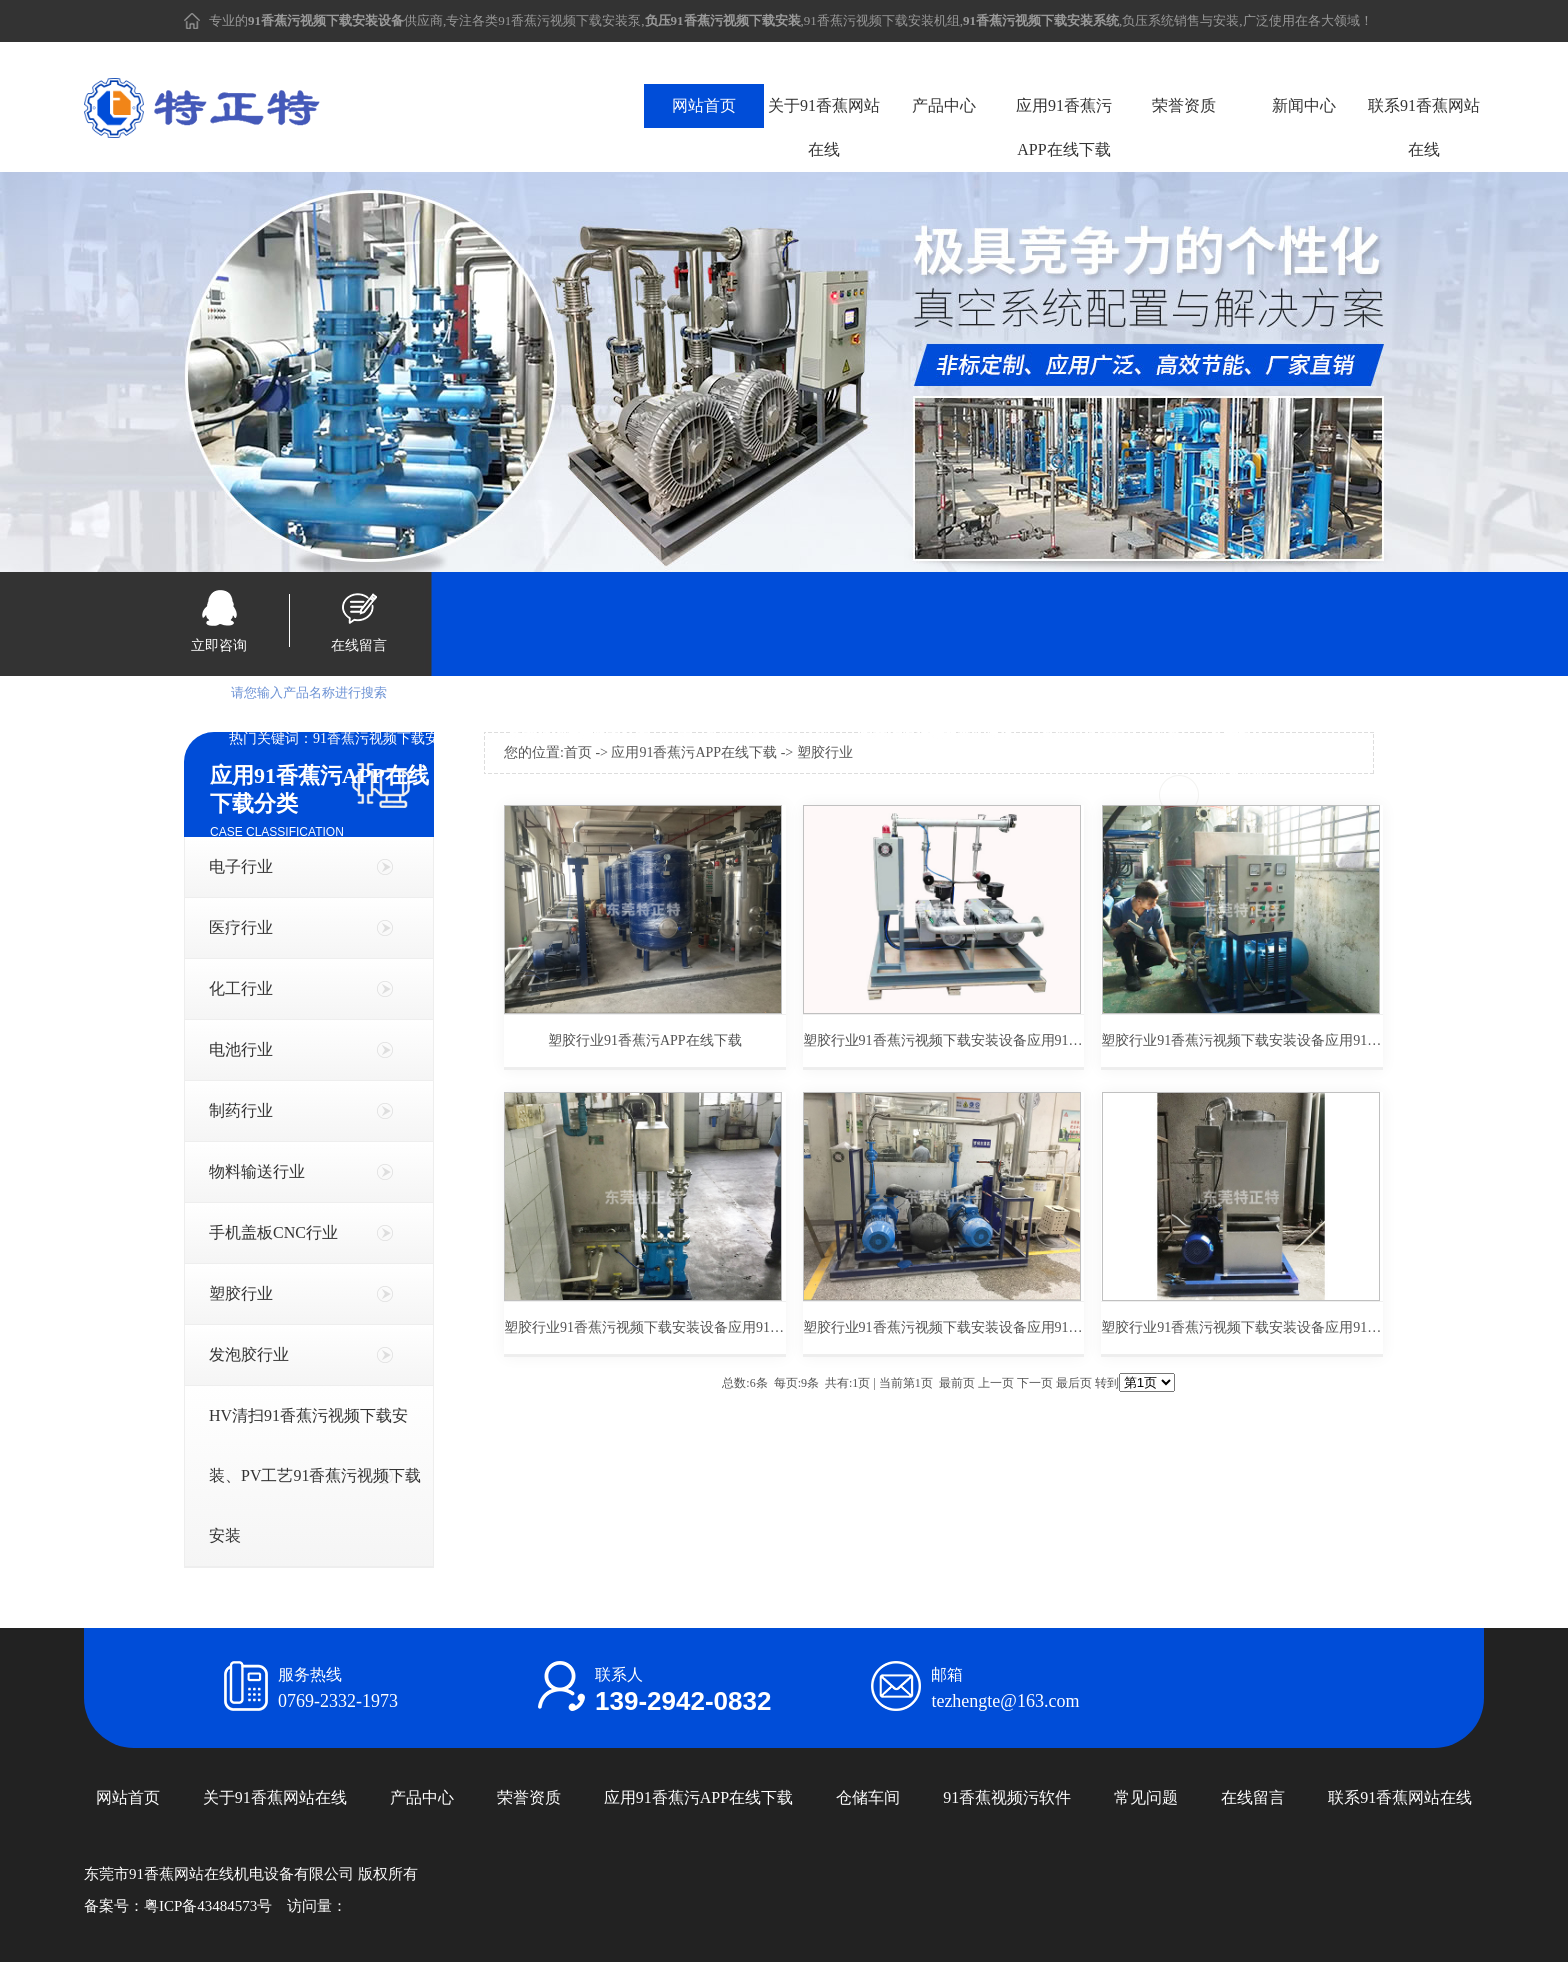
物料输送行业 (257, 1171)
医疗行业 (241, 927)
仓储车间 (868, 1797)
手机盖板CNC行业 (273, 1232)
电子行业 (241, 866)
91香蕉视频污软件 (1007, 1797)
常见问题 (1146, 1797)
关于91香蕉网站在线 (824, 127)
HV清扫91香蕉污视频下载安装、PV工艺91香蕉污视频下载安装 (315, 1475)
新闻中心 (1304, 105)
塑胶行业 (241, 1293)
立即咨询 (219, 645)
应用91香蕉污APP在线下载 (1064, 127)
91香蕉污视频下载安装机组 (882, 20)
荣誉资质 (1184, 105)
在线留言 (359, 645)
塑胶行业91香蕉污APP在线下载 (645, 1040)
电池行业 (241, 1049)
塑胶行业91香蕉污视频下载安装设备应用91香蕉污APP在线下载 (944, 1040)
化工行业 (241, 988)
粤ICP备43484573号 (208, 1906)
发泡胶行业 (249, 1354)
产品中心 (944, 105)
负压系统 (1148, 20)
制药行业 (241, 1110)
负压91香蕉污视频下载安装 (747, 738)
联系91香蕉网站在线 (1424, 127)
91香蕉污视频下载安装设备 (397, 738)
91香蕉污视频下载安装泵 (569, 20)
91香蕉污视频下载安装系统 (1111, 738)
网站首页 (704, 105)
